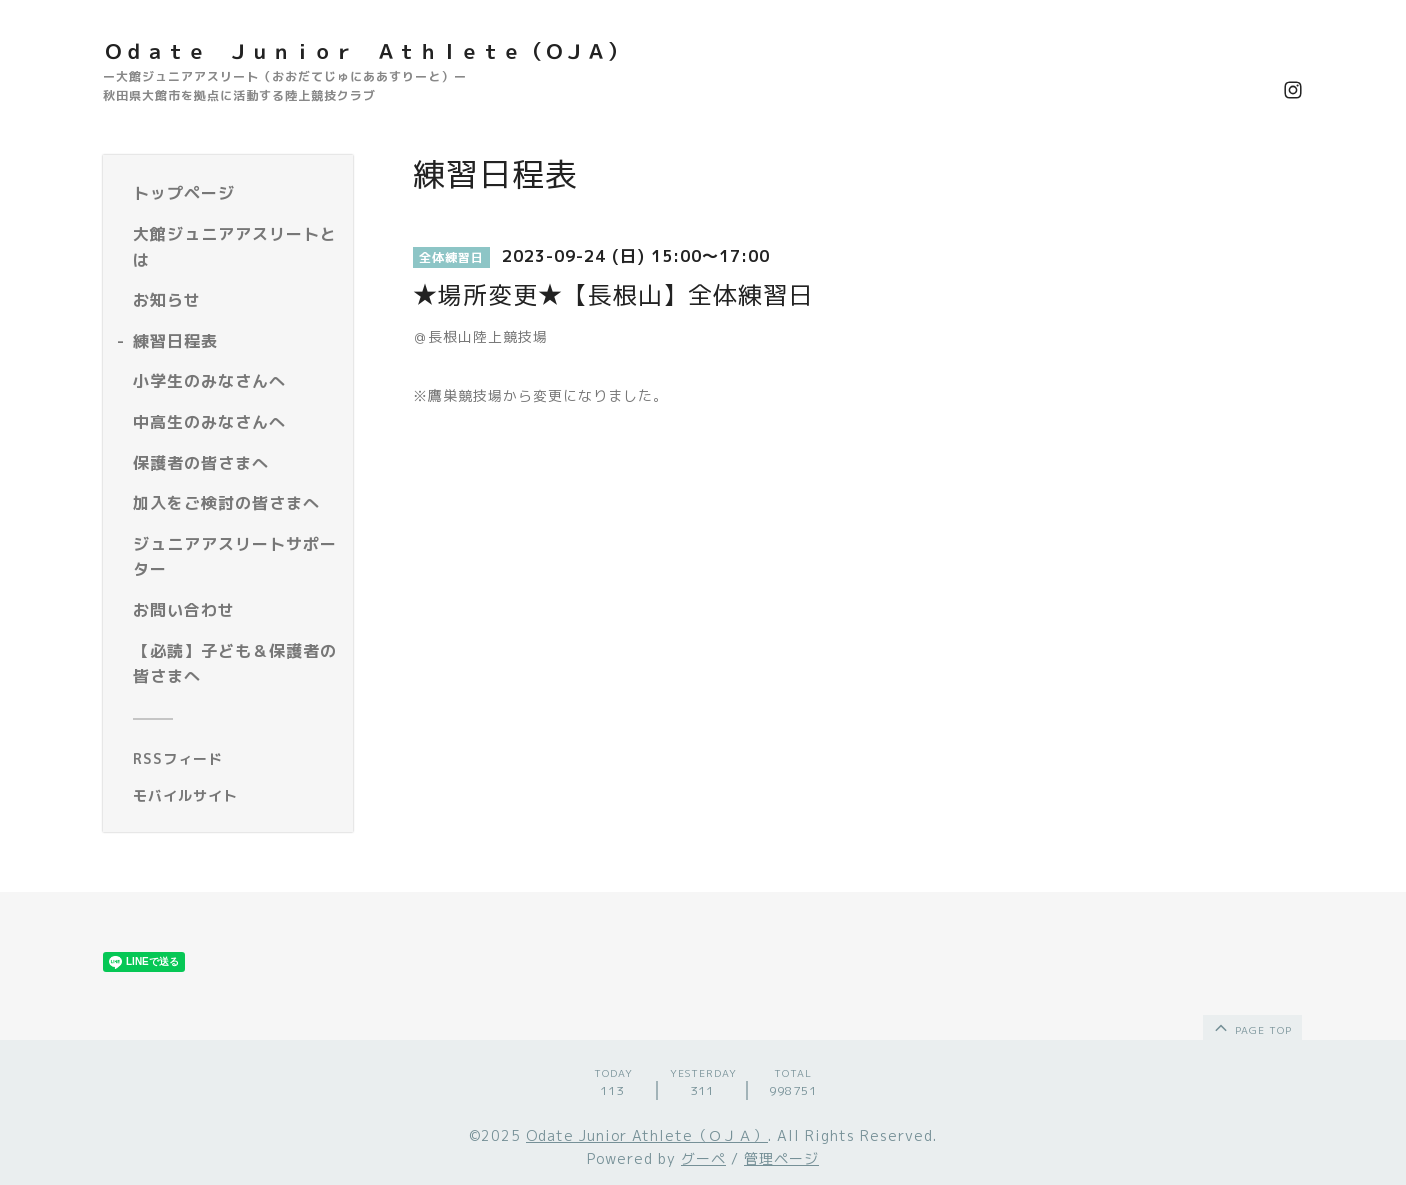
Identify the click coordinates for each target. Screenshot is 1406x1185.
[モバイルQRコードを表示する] (235, 796)
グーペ (703, 1158)
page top (1251, 1027)
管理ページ (781, 1158)
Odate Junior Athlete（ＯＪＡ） (647, 1135)
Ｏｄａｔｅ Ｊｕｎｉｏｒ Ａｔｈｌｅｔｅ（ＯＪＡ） (365, 51)
